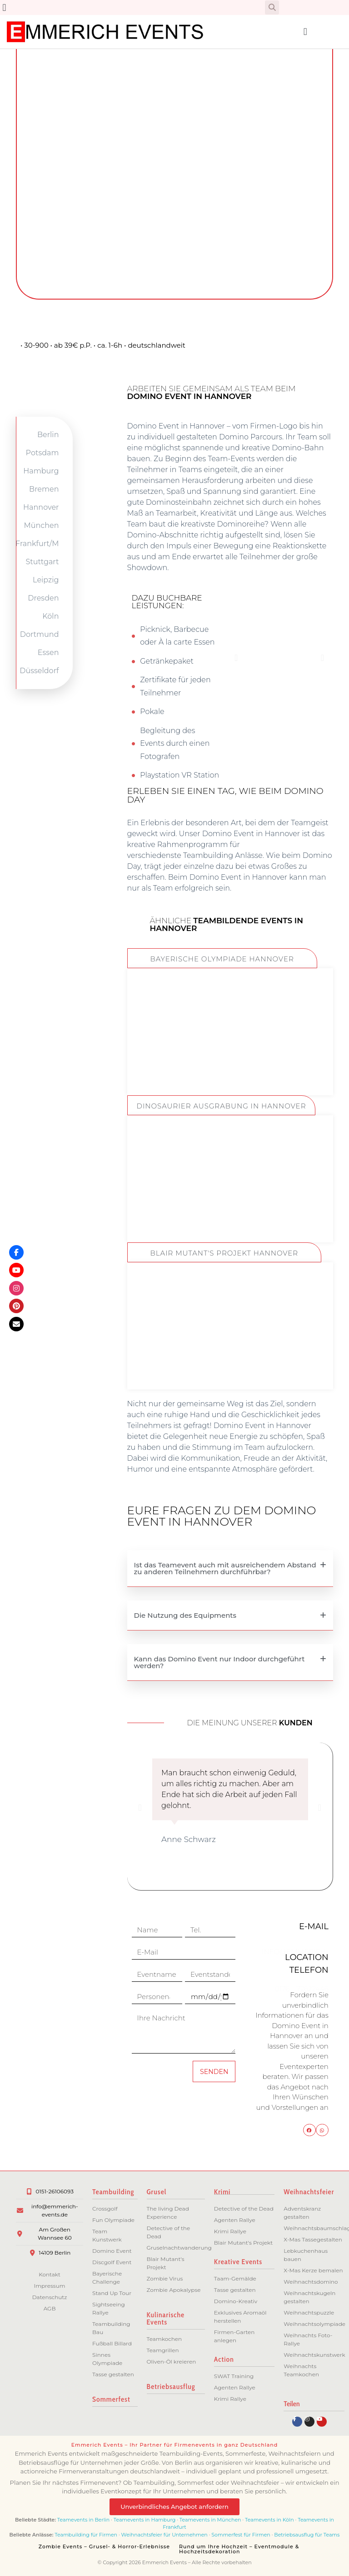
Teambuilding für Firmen (86, 2535)
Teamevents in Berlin (83, 2520)
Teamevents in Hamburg (145, 2520)
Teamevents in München (210, 2520)
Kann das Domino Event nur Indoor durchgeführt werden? (219, 1662)
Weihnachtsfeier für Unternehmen (164, 2535)
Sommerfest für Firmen (240, 2535)
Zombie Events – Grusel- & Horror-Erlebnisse (104, 2546)
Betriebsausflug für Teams (306, 2535)
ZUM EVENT (229, 1063)
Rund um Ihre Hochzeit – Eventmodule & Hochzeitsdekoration (239, 2549)
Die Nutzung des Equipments (185, 1615)
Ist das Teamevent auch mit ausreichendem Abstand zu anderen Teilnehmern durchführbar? (225, 1568)
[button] (4, 7)
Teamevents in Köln (269, 2520)
